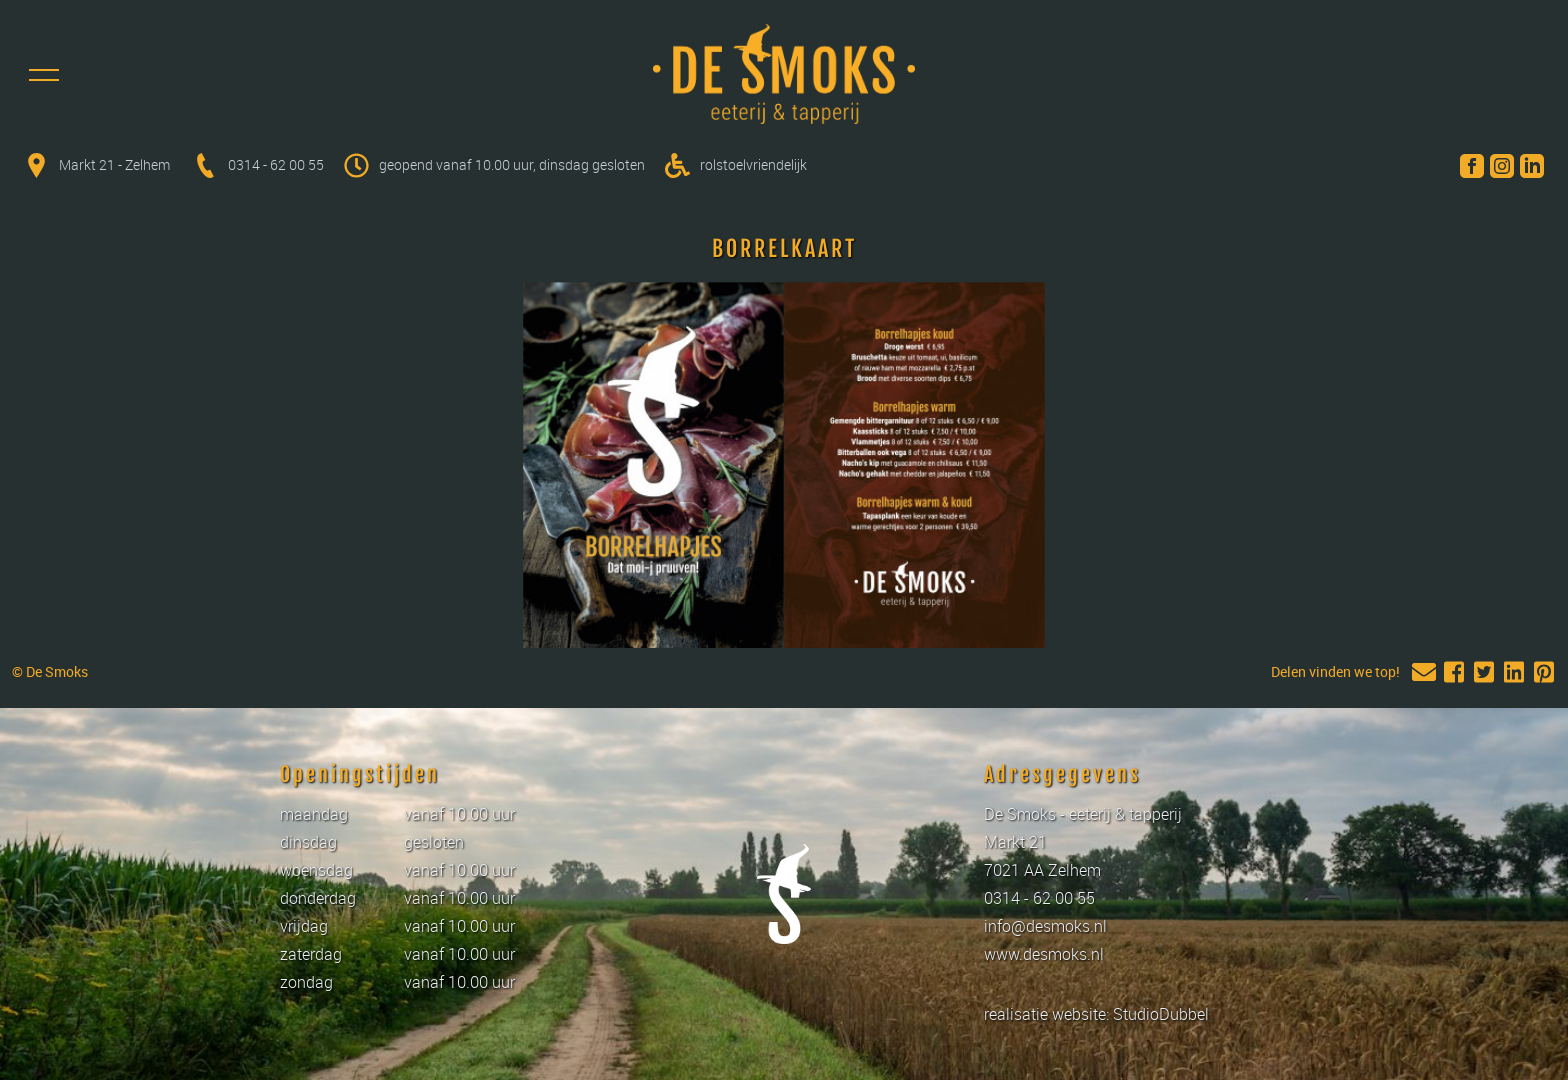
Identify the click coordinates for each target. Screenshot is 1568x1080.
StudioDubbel (1161, 1014)
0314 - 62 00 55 (276, 164)
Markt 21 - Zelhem (116, 164)
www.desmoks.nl (1044, 954)
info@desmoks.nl (1045, 926)
